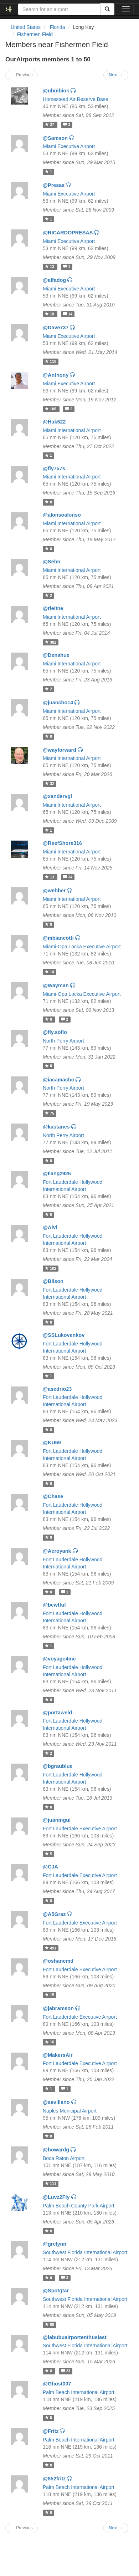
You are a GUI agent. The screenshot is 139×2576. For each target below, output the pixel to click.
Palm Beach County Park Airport (78, 2206)
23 (66, 2371)
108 (51, 409)
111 (50, 2183)
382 (50, 642)
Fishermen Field (35, 34)
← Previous (21, 74)
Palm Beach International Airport (78, 2392)
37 (50, 124)
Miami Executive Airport (69, 146)
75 (49, 1113)
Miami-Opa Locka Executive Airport (82, 946)
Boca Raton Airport (64, 2158)
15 (49, 1995)
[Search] (107, 9)
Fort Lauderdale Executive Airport (80, 1828)
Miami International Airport (72, 430)
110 (50, 361)
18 (50, 314)
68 (49, 2324)
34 (67, 877)
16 (49, 2042)
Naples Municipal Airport (70, 2111)
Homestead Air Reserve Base (75, 99)
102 (50, 1268)
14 (67, 314)
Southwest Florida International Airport (85, 2252)
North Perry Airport (63, 1041)
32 (49, 783)
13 (50, 266)
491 (50, 1948)
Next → (116, 74)
